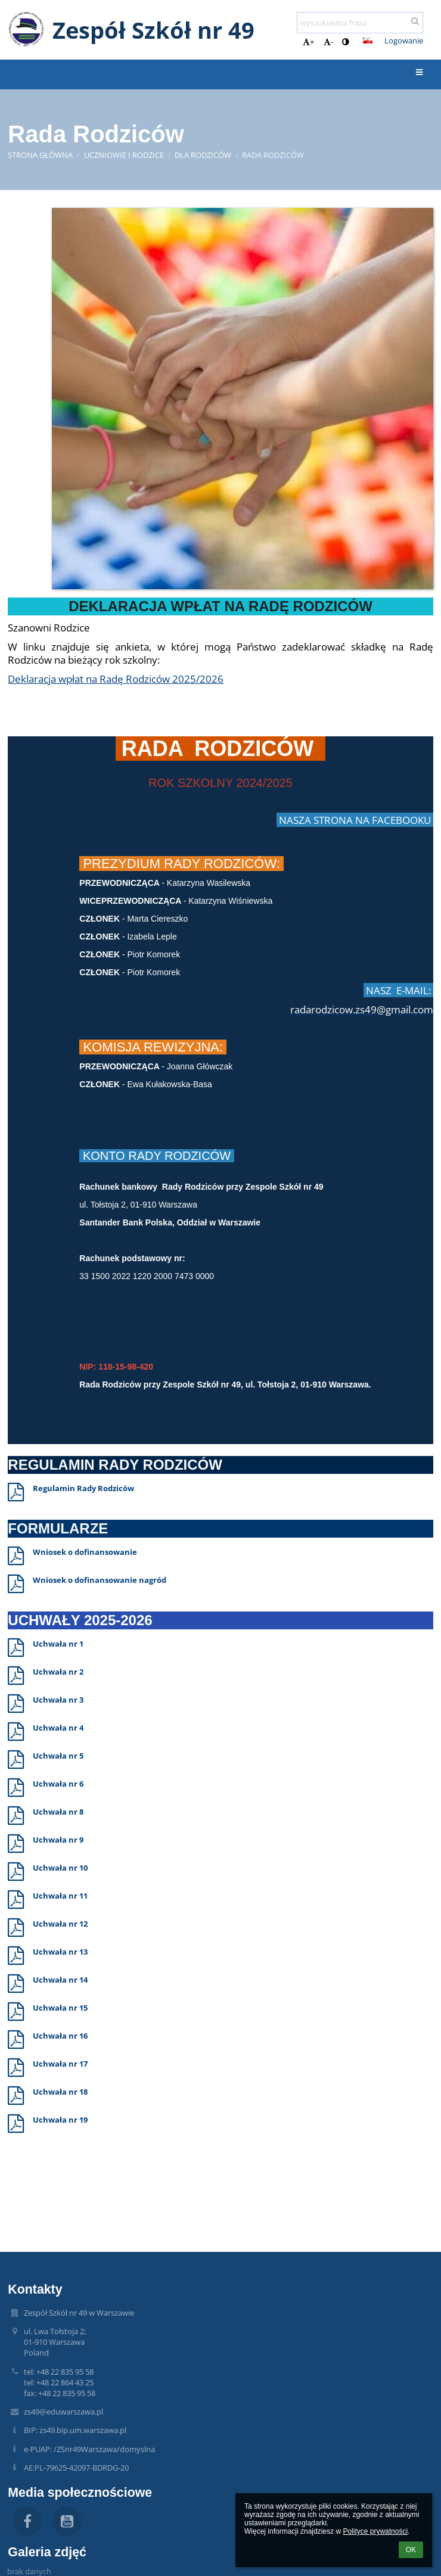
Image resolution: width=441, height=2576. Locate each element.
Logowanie (403, 40)
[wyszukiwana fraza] (360, 22)
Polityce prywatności (375, 2531)
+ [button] (308, 41)
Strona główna (40, 155)
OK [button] (411, 2550)
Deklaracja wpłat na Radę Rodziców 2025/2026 (115, 678)
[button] (368, 40)
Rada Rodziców (273, 155)
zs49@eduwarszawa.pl (63, 2411)
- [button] (328, 41)
